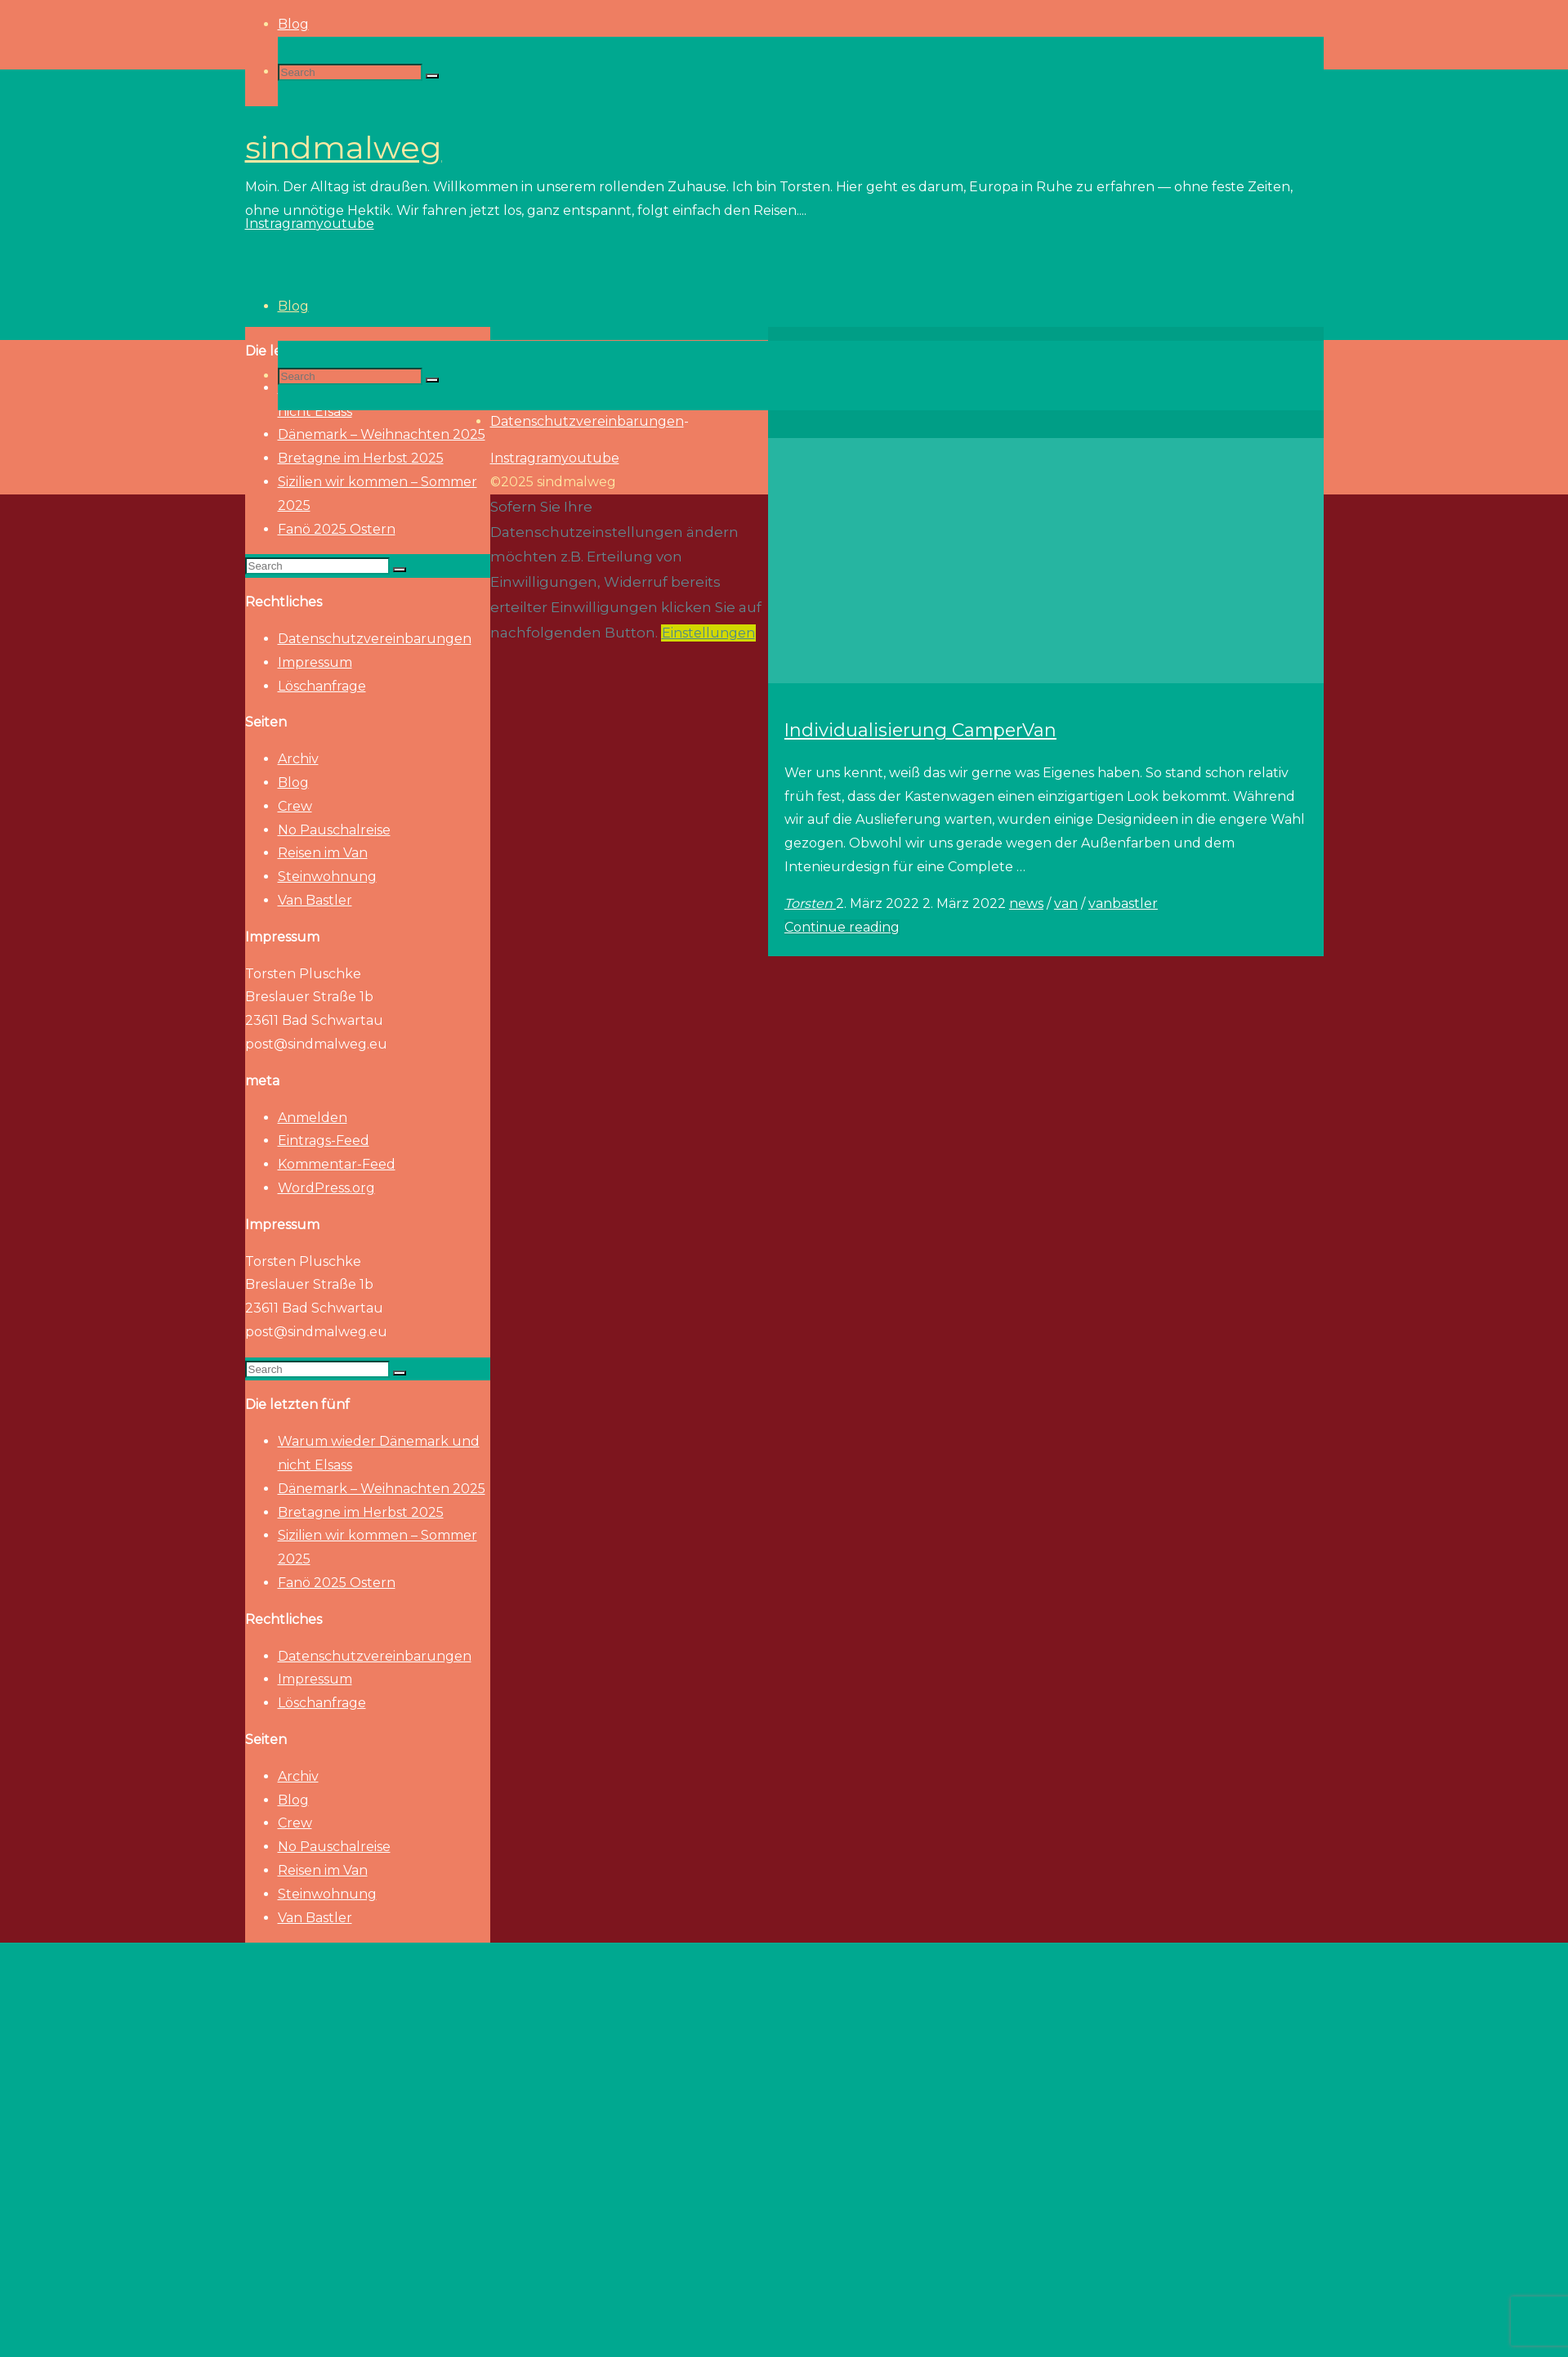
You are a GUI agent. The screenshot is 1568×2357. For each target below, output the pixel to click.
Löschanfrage (322, 686)
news (1026, 903)
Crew (295, 806)
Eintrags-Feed (323, 1140)
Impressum (315, 662)
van (1066, 903)
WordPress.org (326, 1188)
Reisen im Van (323, 853)
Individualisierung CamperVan (920, 729)
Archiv (298, 759)
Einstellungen (708, 633)
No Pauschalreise (334, 830)
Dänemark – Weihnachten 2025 (381, 1488)
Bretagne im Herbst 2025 (361, 1512)
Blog (293, 782)
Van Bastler (315, 900)
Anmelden (312, 1117)
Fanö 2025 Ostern (336, 529)
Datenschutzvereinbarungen (374, 638)
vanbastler (1123, 903)
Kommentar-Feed (336, 1164)
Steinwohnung (327, 876)
